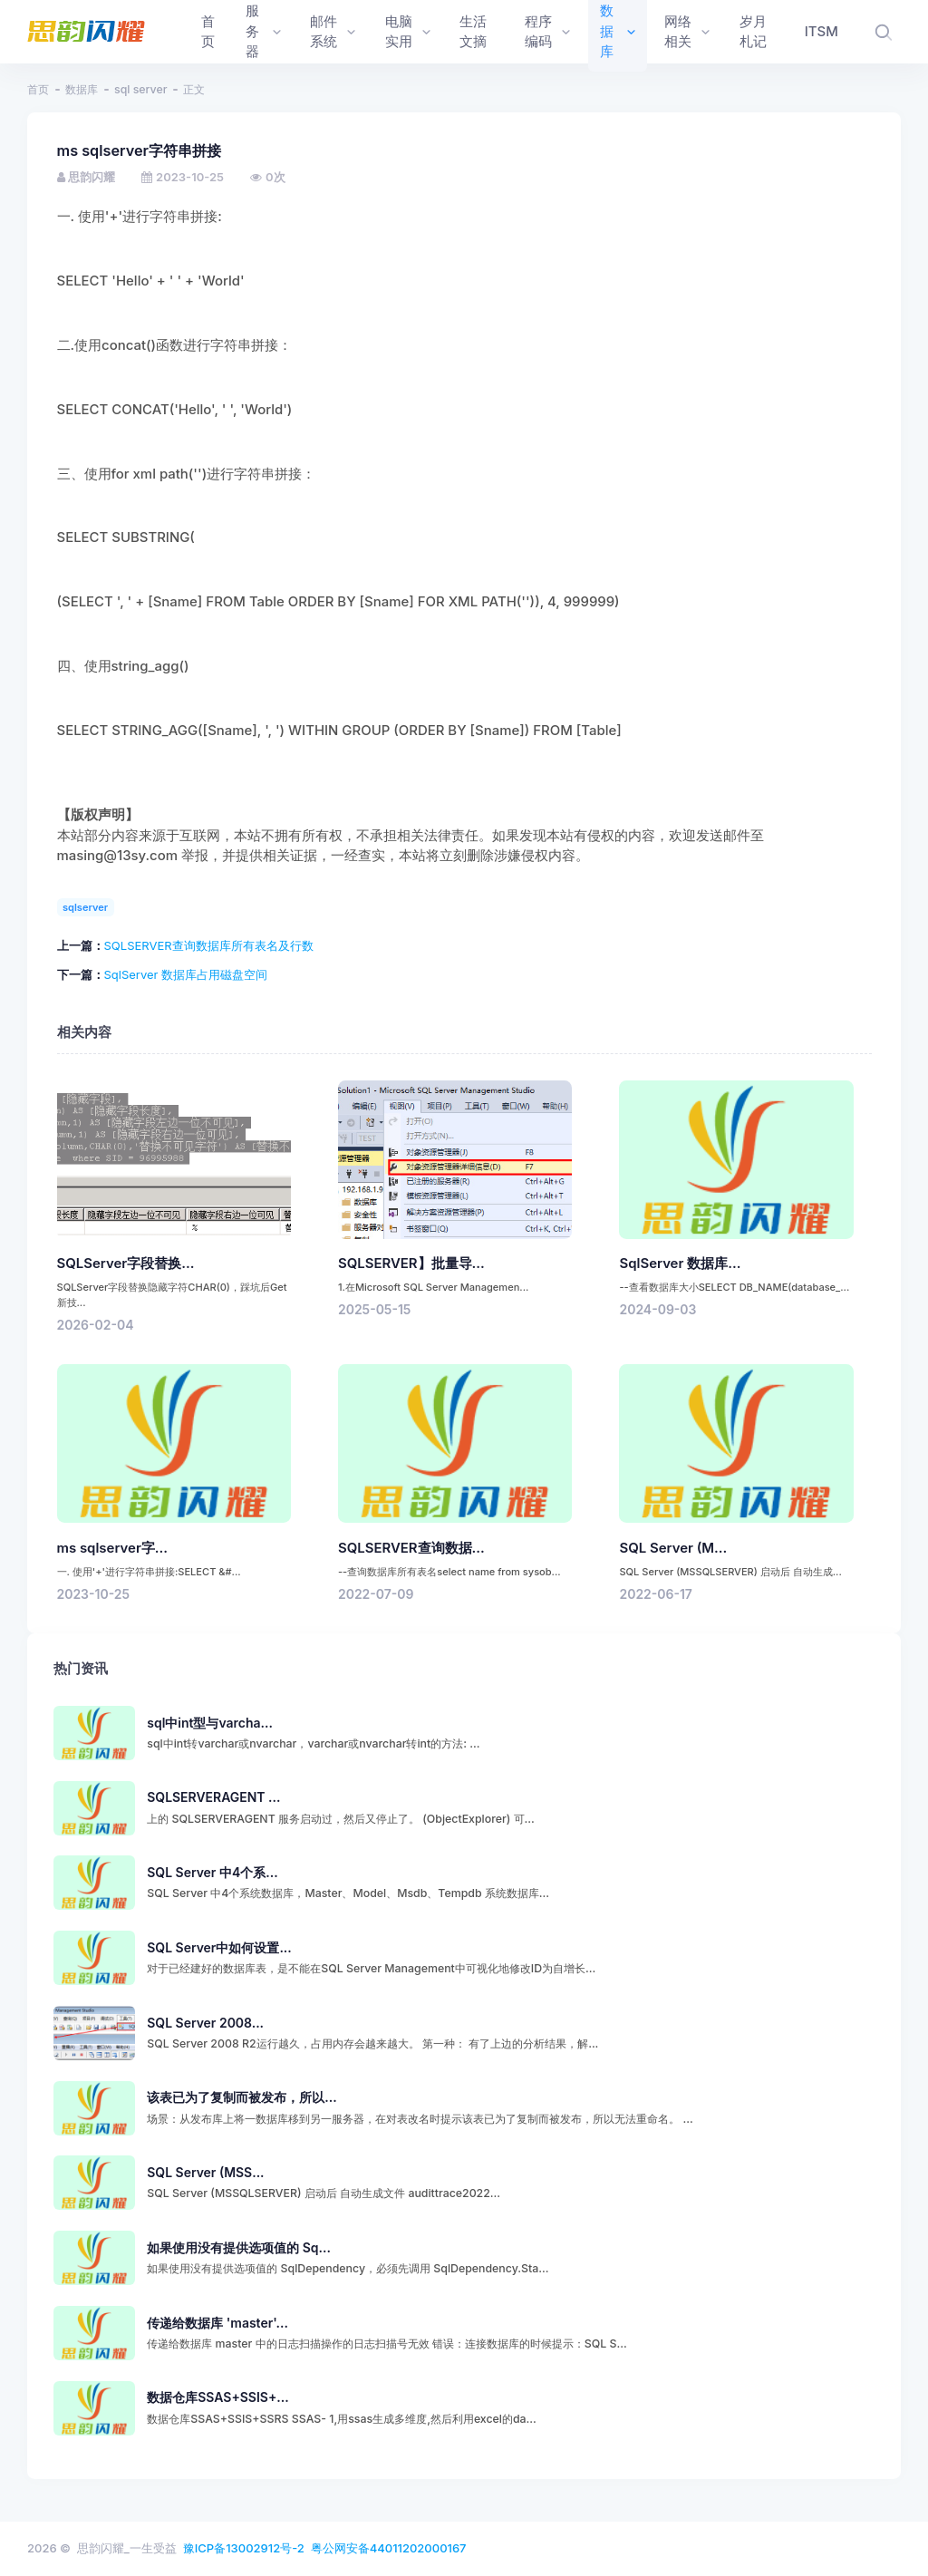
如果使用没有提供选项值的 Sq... (239, 2247)
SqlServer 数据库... (679, 1263)
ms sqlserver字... (113, 1548)
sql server (140, 89)
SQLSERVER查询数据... (411, 1548)
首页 (38, 89)
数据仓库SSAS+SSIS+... (217, 2397)
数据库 (81, 89)
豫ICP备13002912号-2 (243, 2548)
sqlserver (85, 907)
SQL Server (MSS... (205, 2172)
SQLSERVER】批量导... (411, 1263)
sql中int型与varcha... (210, 1722)
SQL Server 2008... (205, 2022)
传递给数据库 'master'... (217, 2322)
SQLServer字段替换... (126, 1263)
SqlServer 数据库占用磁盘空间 (186, 974)
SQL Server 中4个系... (212, 1872)
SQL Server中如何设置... (219, 1947)
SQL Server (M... (673, 1548)
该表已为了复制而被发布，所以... (241, 2097)
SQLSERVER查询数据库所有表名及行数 (209, 945)
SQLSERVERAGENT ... (213, 1797)
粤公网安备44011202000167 (389, 2548)
